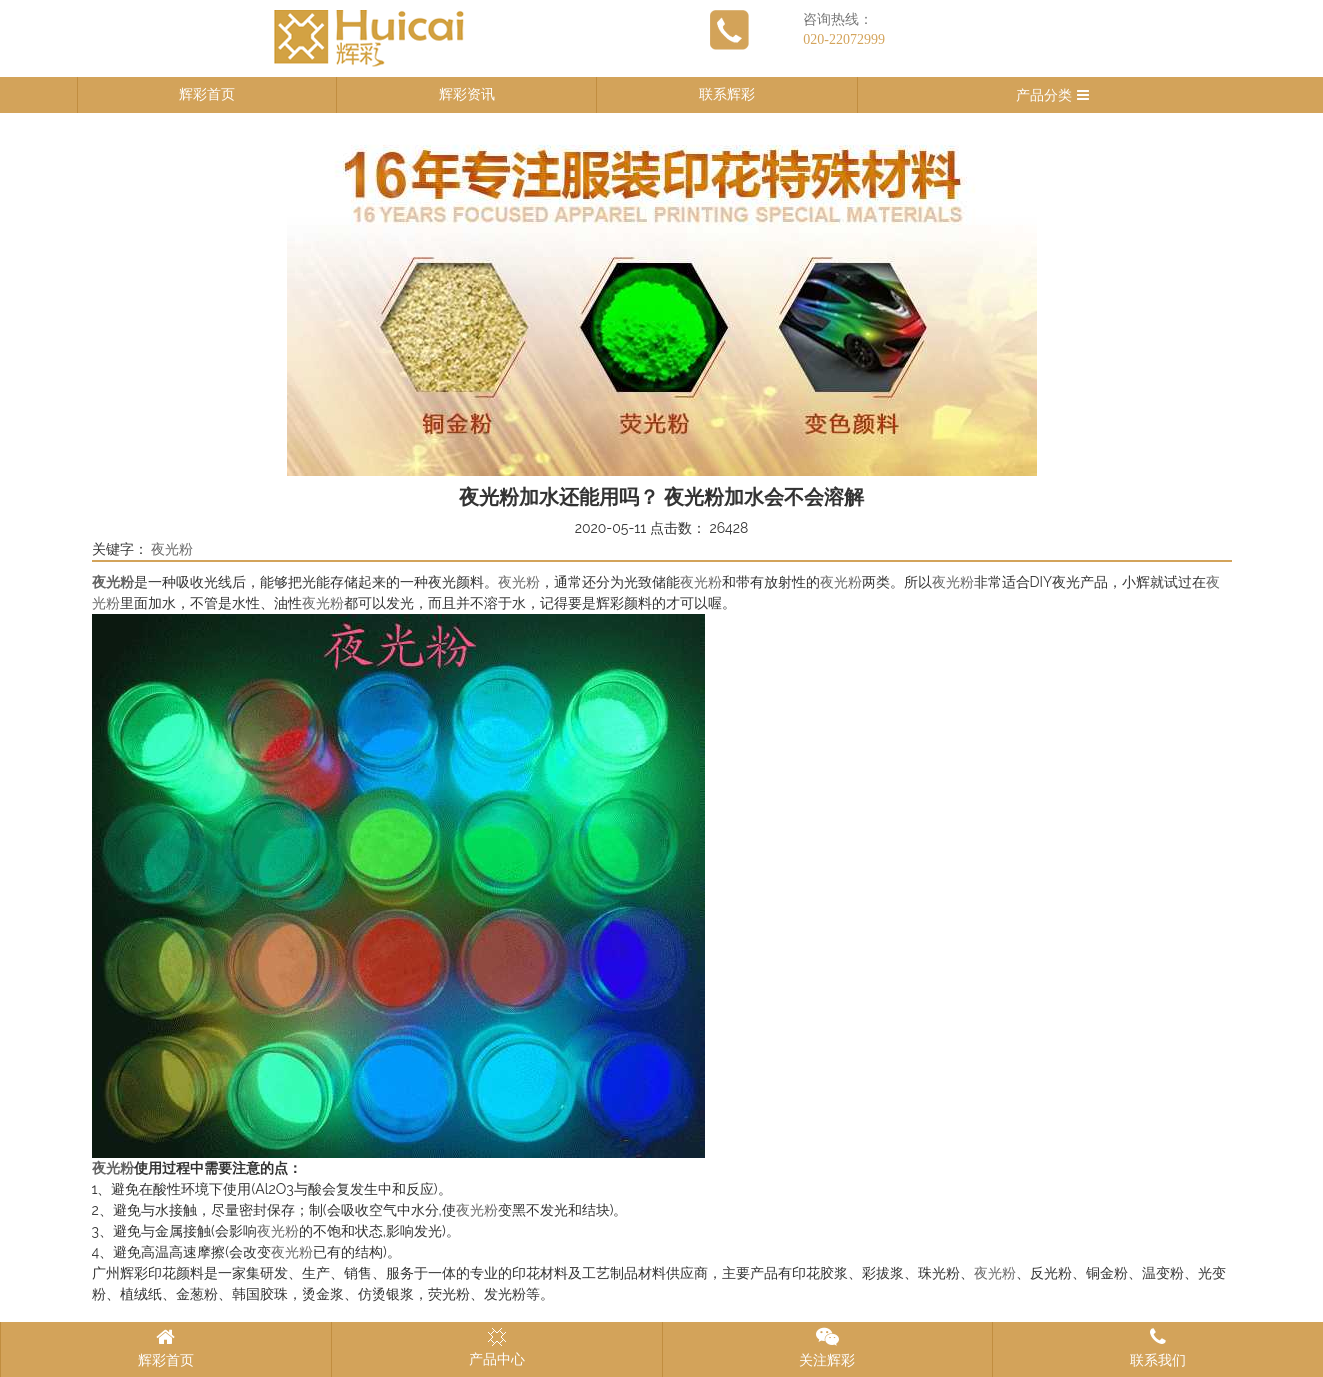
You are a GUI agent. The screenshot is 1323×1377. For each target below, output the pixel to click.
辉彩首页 (207, 94)
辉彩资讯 (467, 94)
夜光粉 (172, 549)
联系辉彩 (727, 94)
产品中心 (497, 1347)
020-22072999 (844, 39)
